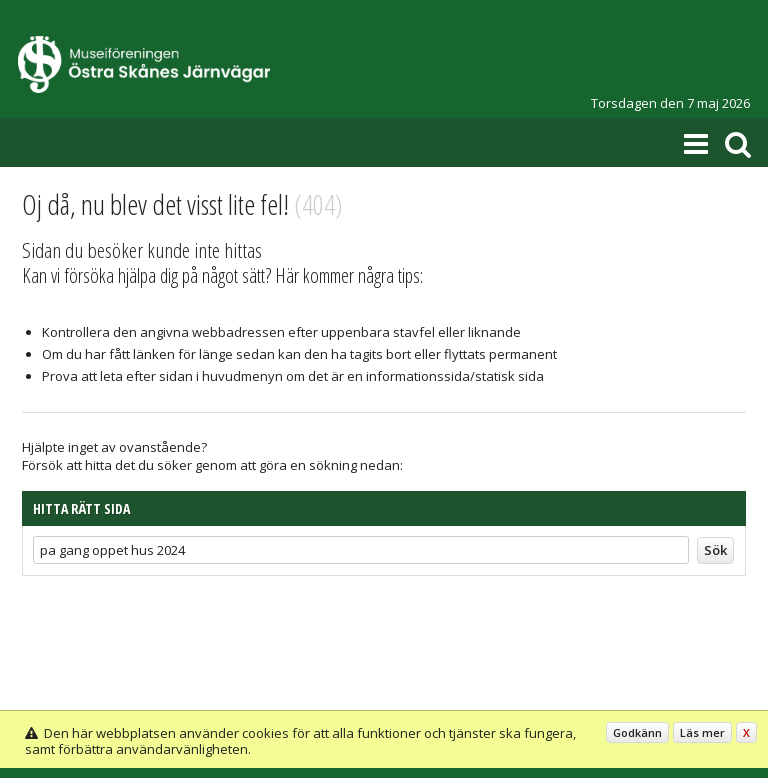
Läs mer (702, 732)
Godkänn (637, 732)
